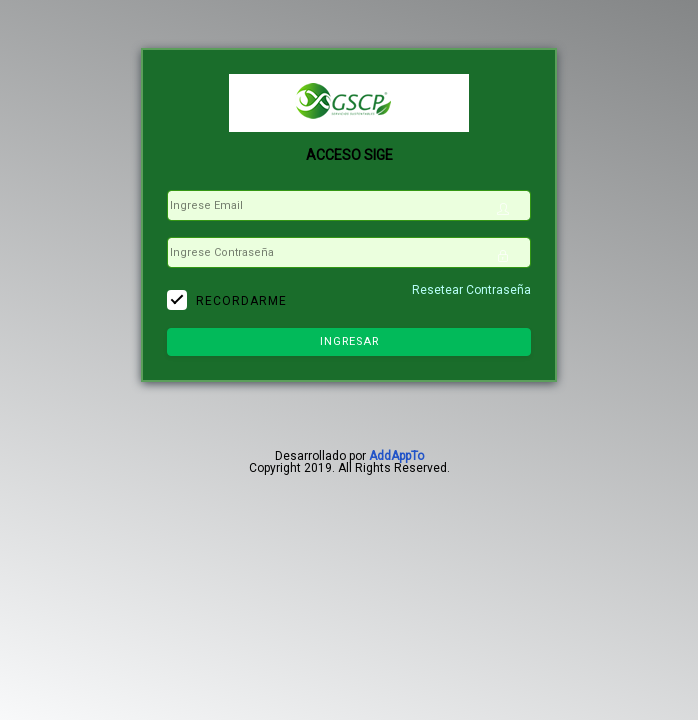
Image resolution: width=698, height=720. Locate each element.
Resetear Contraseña (471, 290)
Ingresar (349, 341)
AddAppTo (396, 456)
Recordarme (241, 301)
